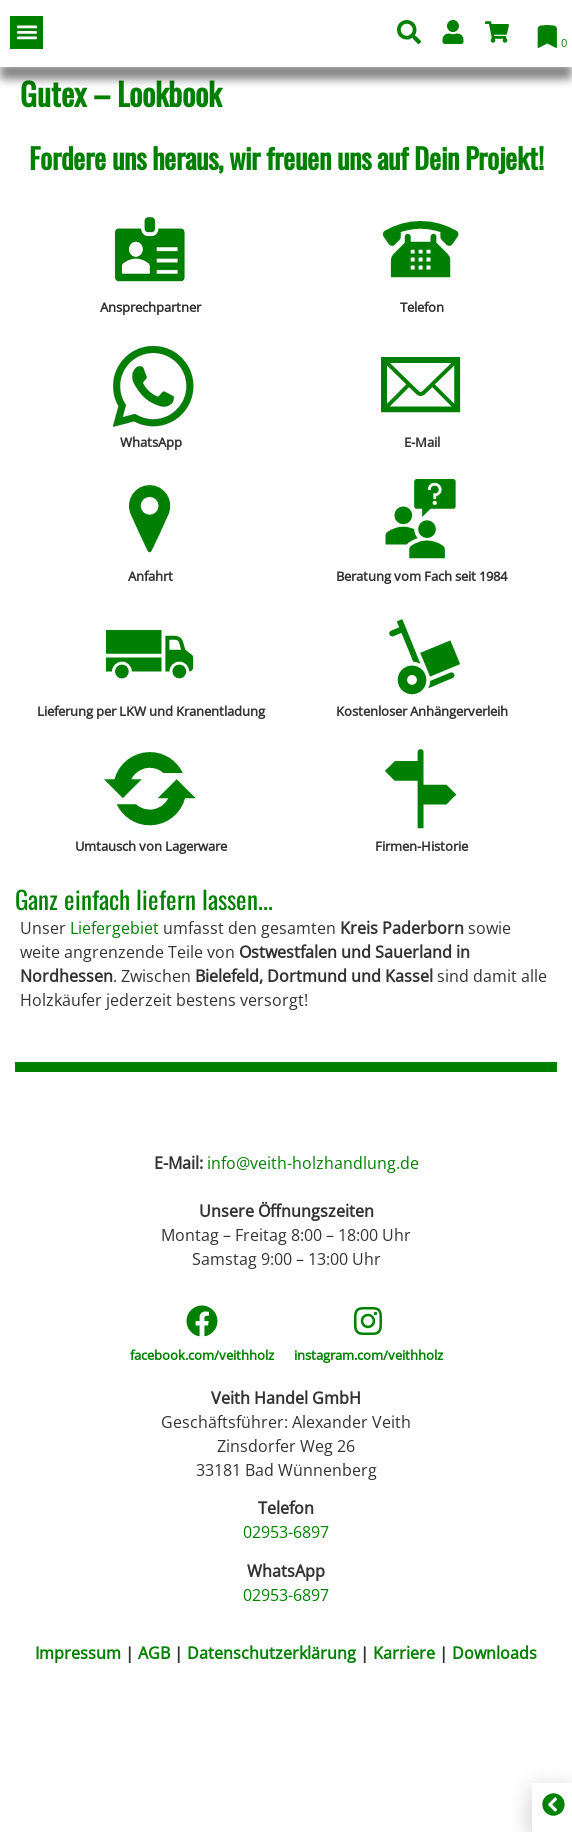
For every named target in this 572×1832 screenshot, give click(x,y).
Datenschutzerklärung (273, 1791)
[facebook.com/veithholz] (202, 1459)
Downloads (494, 1791)
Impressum (78, 1791)
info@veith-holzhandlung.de (313, 1300)
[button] (26, 32)
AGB (154, 1791)
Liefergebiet (114, 928)
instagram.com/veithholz (368, 1493)
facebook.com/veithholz (202, 1493)
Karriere (404, 1791)
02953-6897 (286, 1670)
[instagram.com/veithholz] (368, 1459)
